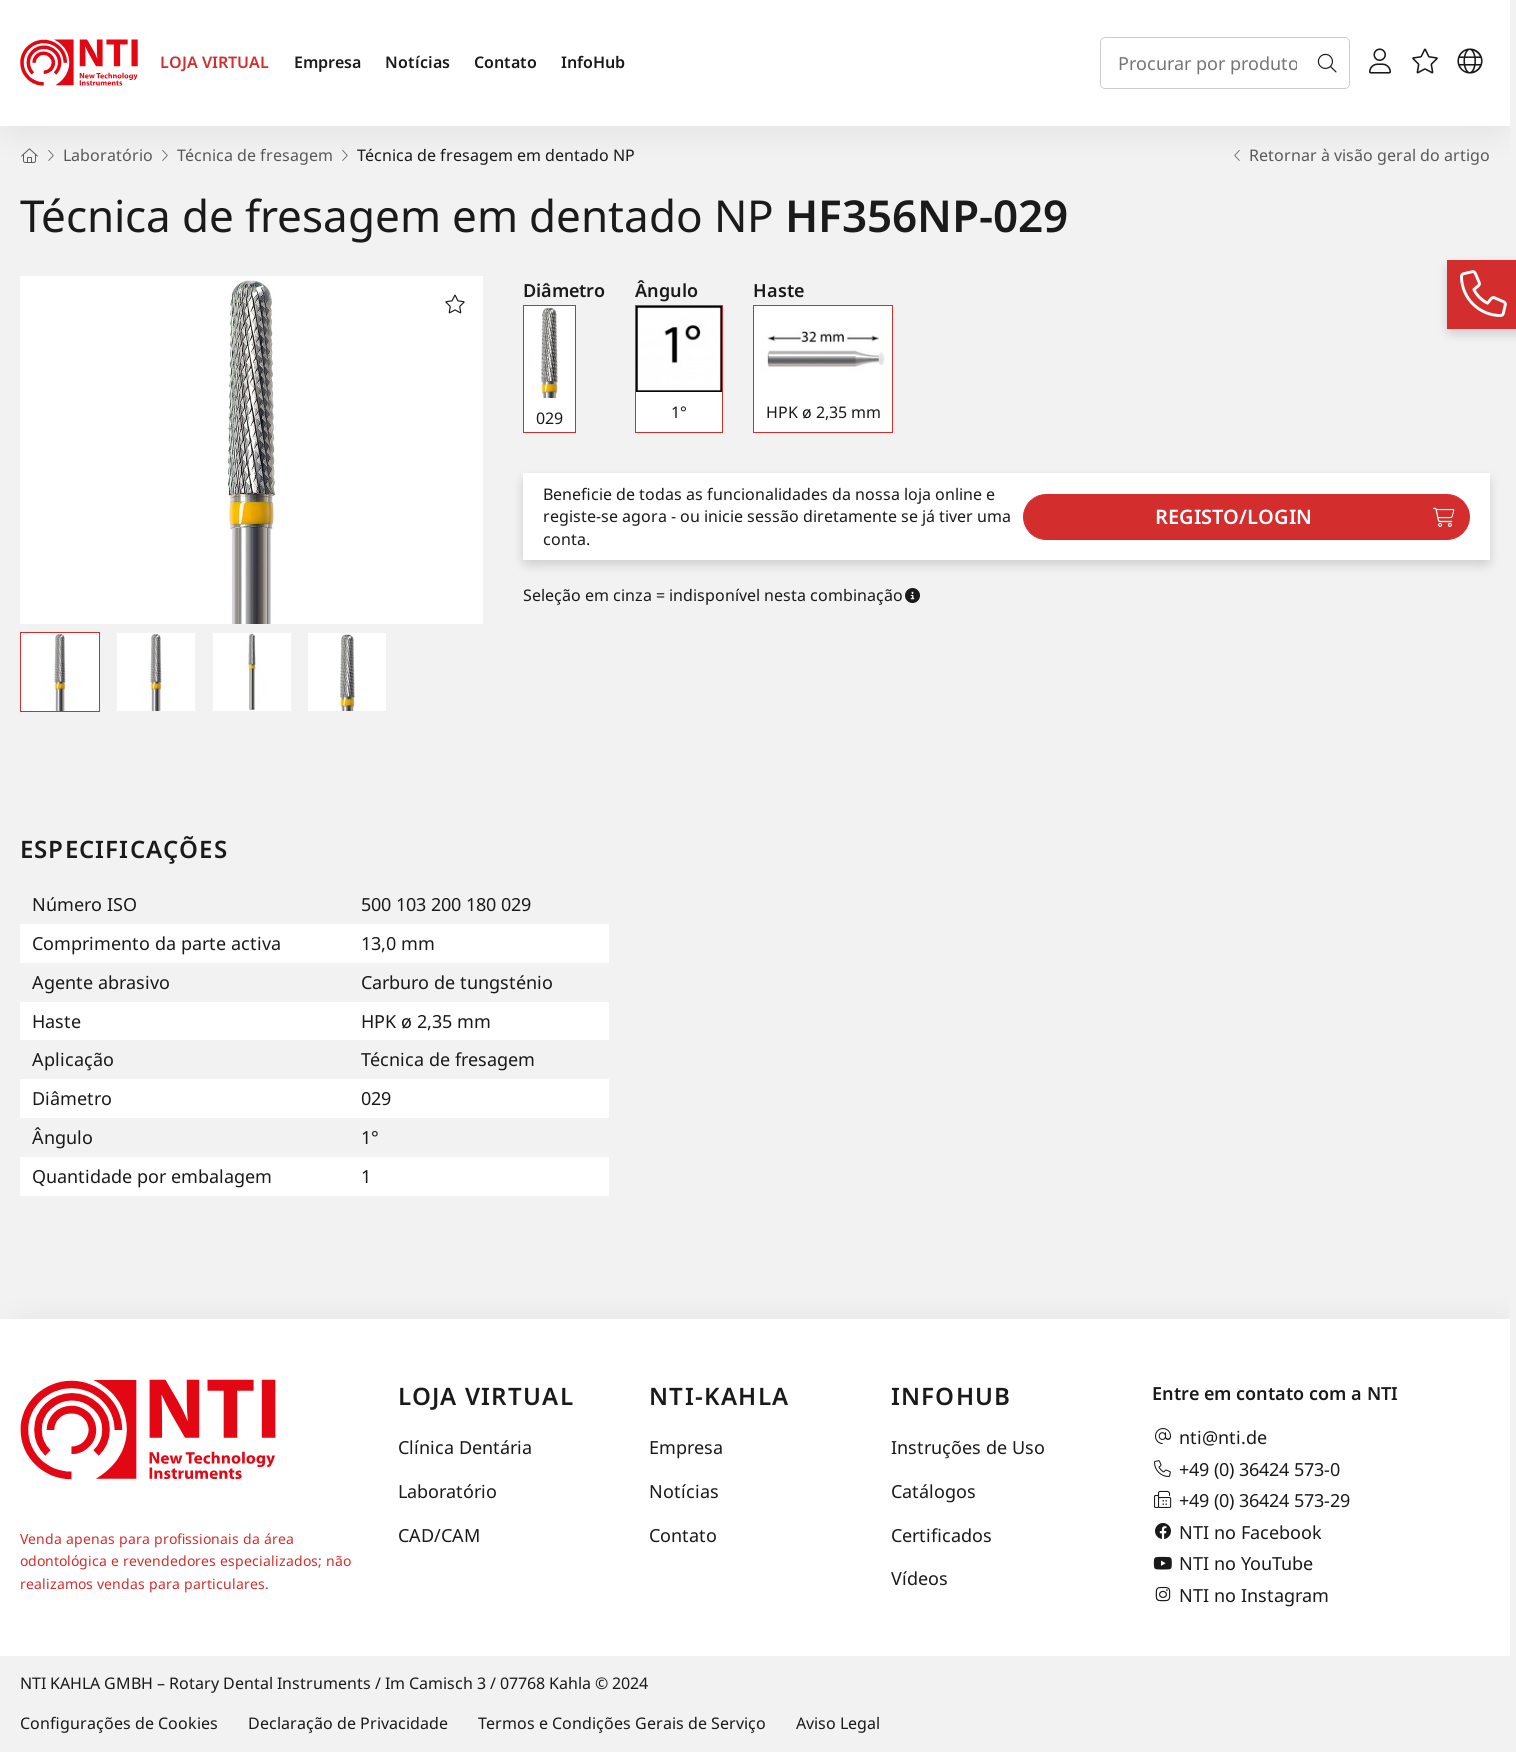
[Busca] (1331, 63)
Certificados (941, 1535)
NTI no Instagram (1240, 1595)
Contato (505, 62)
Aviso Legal (838, 1723)
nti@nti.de (1209, 1437)
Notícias (417, 62)
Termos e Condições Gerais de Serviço (622, 1723)
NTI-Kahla (719, 1395)
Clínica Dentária (465, 1447)
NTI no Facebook (1237, 1532)
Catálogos (933, 1491)
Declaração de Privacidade (348, 1723)
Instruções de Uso (968, 1447)
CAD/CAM (439, 1535)
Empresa (327, 62)
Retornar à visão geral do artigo (1359, 155)
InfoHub (593, 62)
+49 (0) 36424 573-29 (1251, 1500)
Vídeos (919, 1578)
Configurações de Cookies (119, 1723)
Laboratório (447, 1491)
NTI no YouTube (1232, 1564)
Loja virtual (486, 1395)
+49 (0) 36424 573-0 (1246, 1469)
